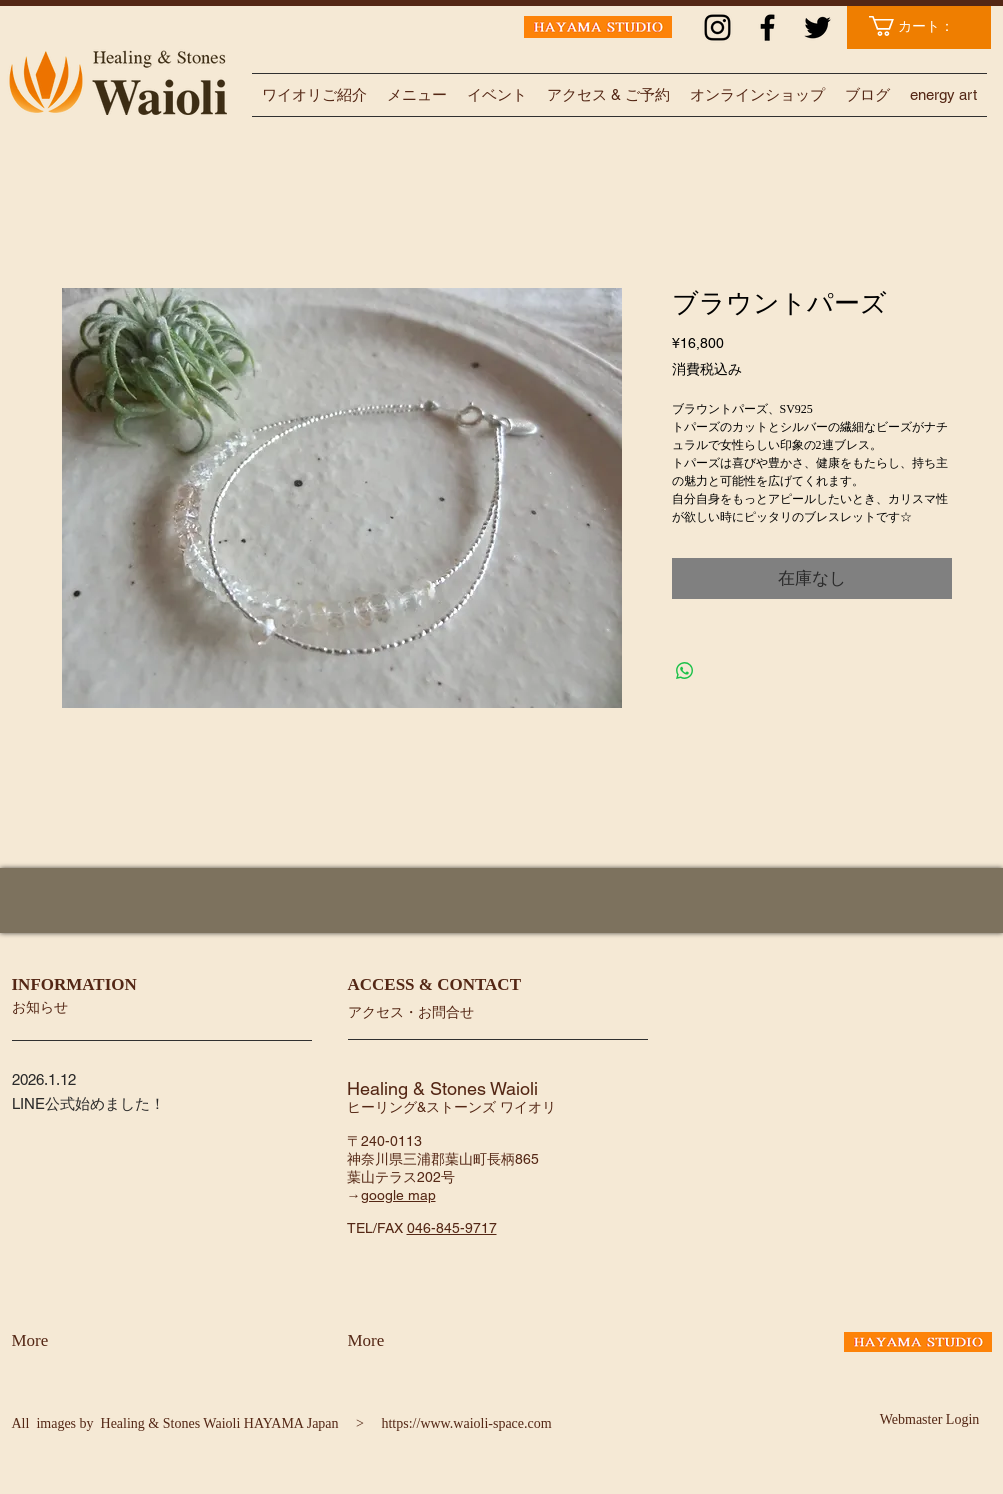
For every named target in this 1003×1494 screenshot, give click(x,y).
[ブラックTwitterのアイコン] (817, 27)
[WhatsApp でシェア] (685, 671)
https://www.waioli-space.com (466, 1423)
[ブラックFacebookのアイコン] (767, 27)
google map (398, 1195)
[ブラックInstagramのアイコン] (717, 27)
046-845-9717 (452, 1228)
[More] (64, 1341)
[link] (921, 26)
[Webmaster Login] (930, 1420)
